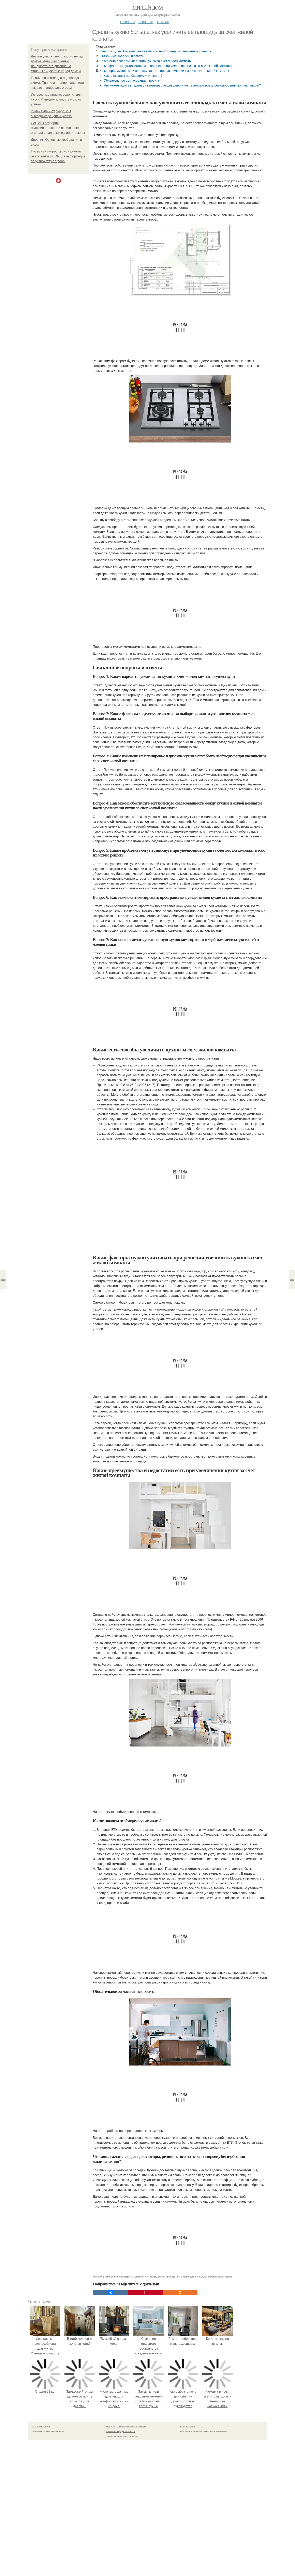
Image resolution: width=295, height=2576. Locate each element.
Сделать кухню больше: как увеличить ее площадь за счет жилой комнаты (156, 51)
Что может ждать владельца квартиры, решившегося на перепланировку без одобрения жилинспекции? (182, 85)
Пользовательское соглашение (131, 2427)
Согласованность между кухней (148, 2276)
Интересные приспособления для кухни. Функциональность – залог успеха (56, 99)
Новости (145, 21)
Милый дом (147, 8)
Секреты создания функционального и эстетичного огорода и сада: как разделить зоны (58, 127)
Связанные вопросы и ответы (122, 56)
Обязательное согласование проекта (131, 80)
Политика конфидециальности (120, 2431)
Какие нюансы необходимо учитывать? (133, 75)
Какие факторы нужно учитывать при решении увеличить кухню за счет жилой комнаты (166, 66)
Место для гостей (192, 2276)
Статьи (163, 21)
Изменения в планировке (117, 2276)
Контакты (110, 2427)
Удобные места (174, 2276)
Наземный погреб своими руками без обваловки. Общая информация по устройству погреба (58, 156)
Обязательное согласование (217, 2276)
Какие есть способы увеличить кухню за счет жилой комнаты (146, 61)
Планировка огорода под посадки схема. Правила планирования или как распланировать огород (57, 82)
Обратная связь (187, 2427)
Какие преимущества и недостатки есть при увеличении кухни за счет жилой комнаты (164, 70)
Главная (127, 21)
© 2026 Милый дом (41, 2427)
